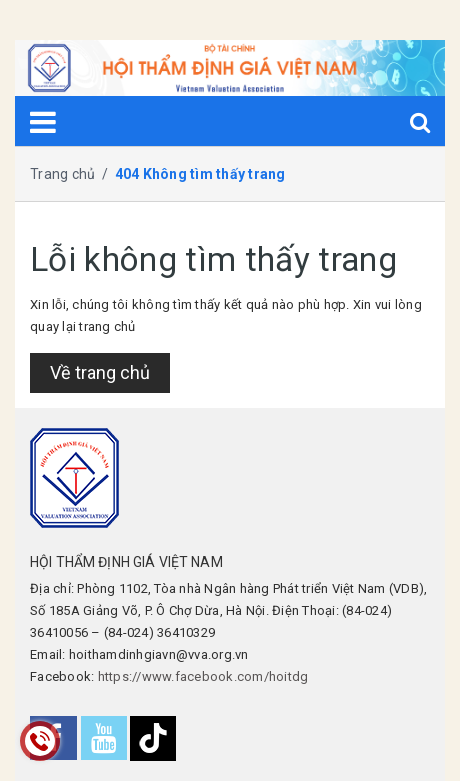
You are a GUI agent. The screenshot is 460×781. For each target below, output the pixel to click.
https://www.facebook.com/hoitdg (203, 676)
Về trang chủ (100, 372)
